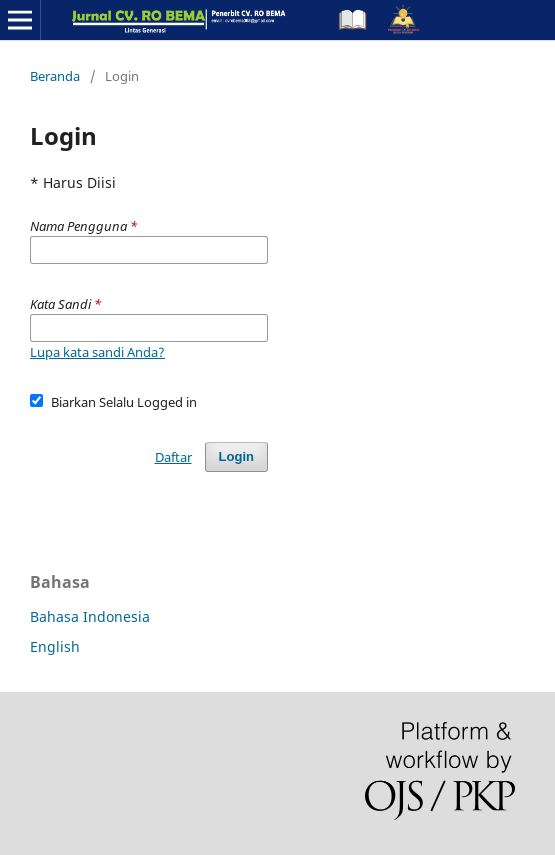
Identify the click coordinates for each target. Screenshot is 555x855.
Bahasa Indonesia (90, 616)
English (55, 646)
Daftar (173, 457)
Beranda (55, 76)
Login (236, 456)
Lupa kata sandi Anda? (97, 352)
